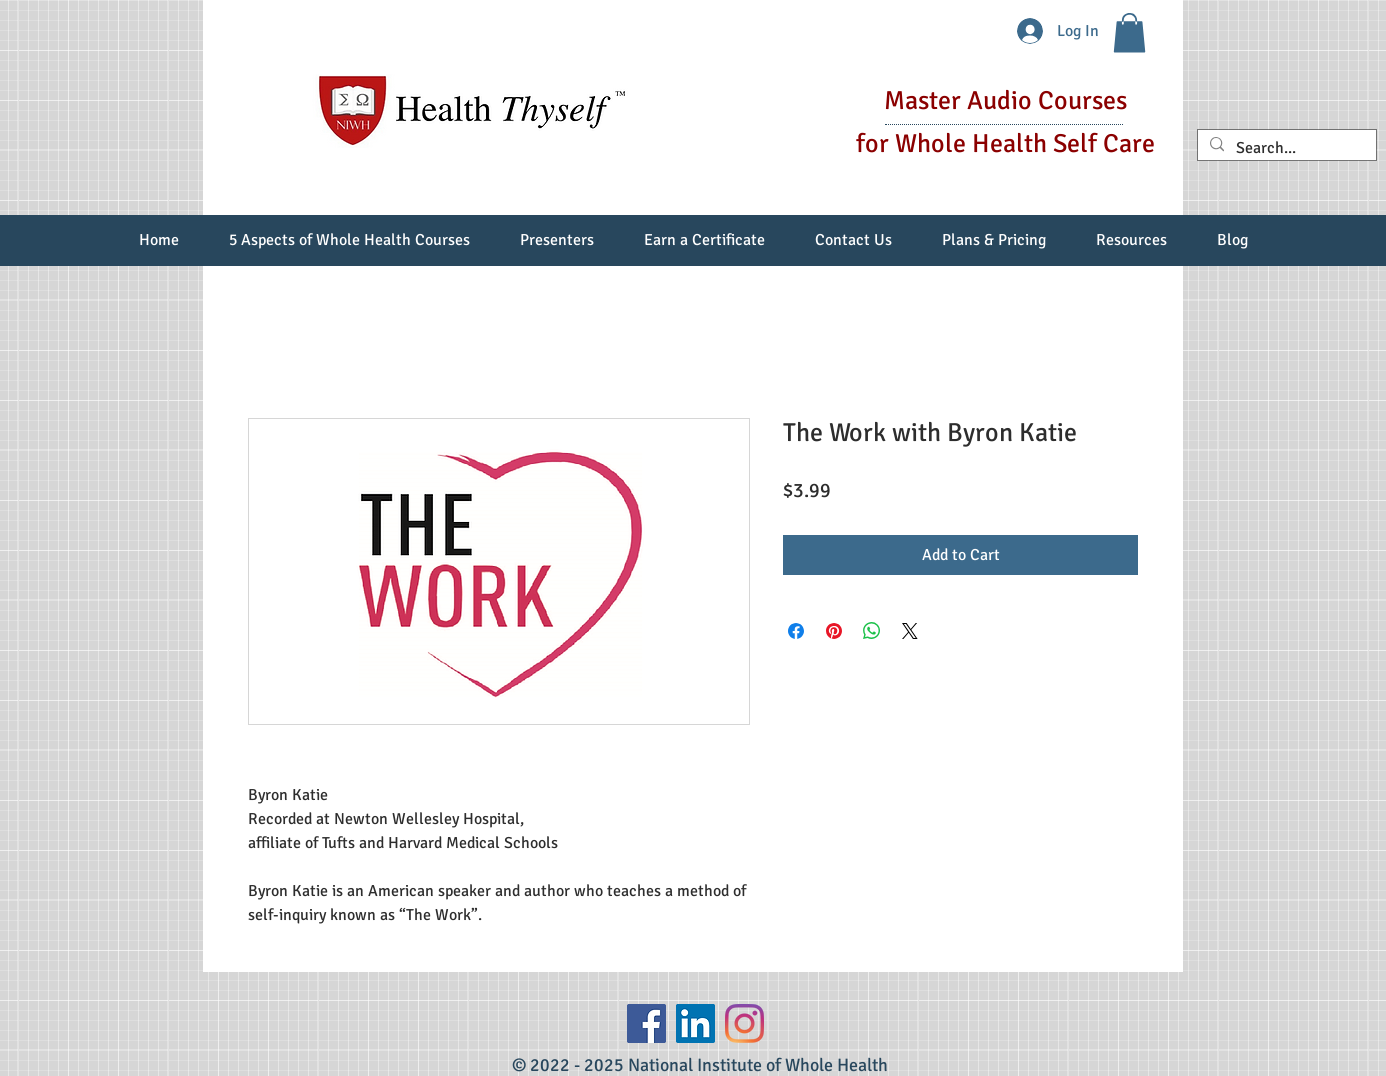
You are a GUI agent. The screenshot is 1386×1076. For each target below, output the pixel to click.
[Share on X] (910, 631)
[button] (1129, 32)
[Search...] (1285, 148)
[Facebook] (646, 1023)
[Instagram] (744, 1023)
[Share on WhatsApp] (872, 631)
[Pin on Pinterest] (834, 631)
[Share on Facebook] (796, 631)
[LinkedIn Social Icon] (695, 1023)
